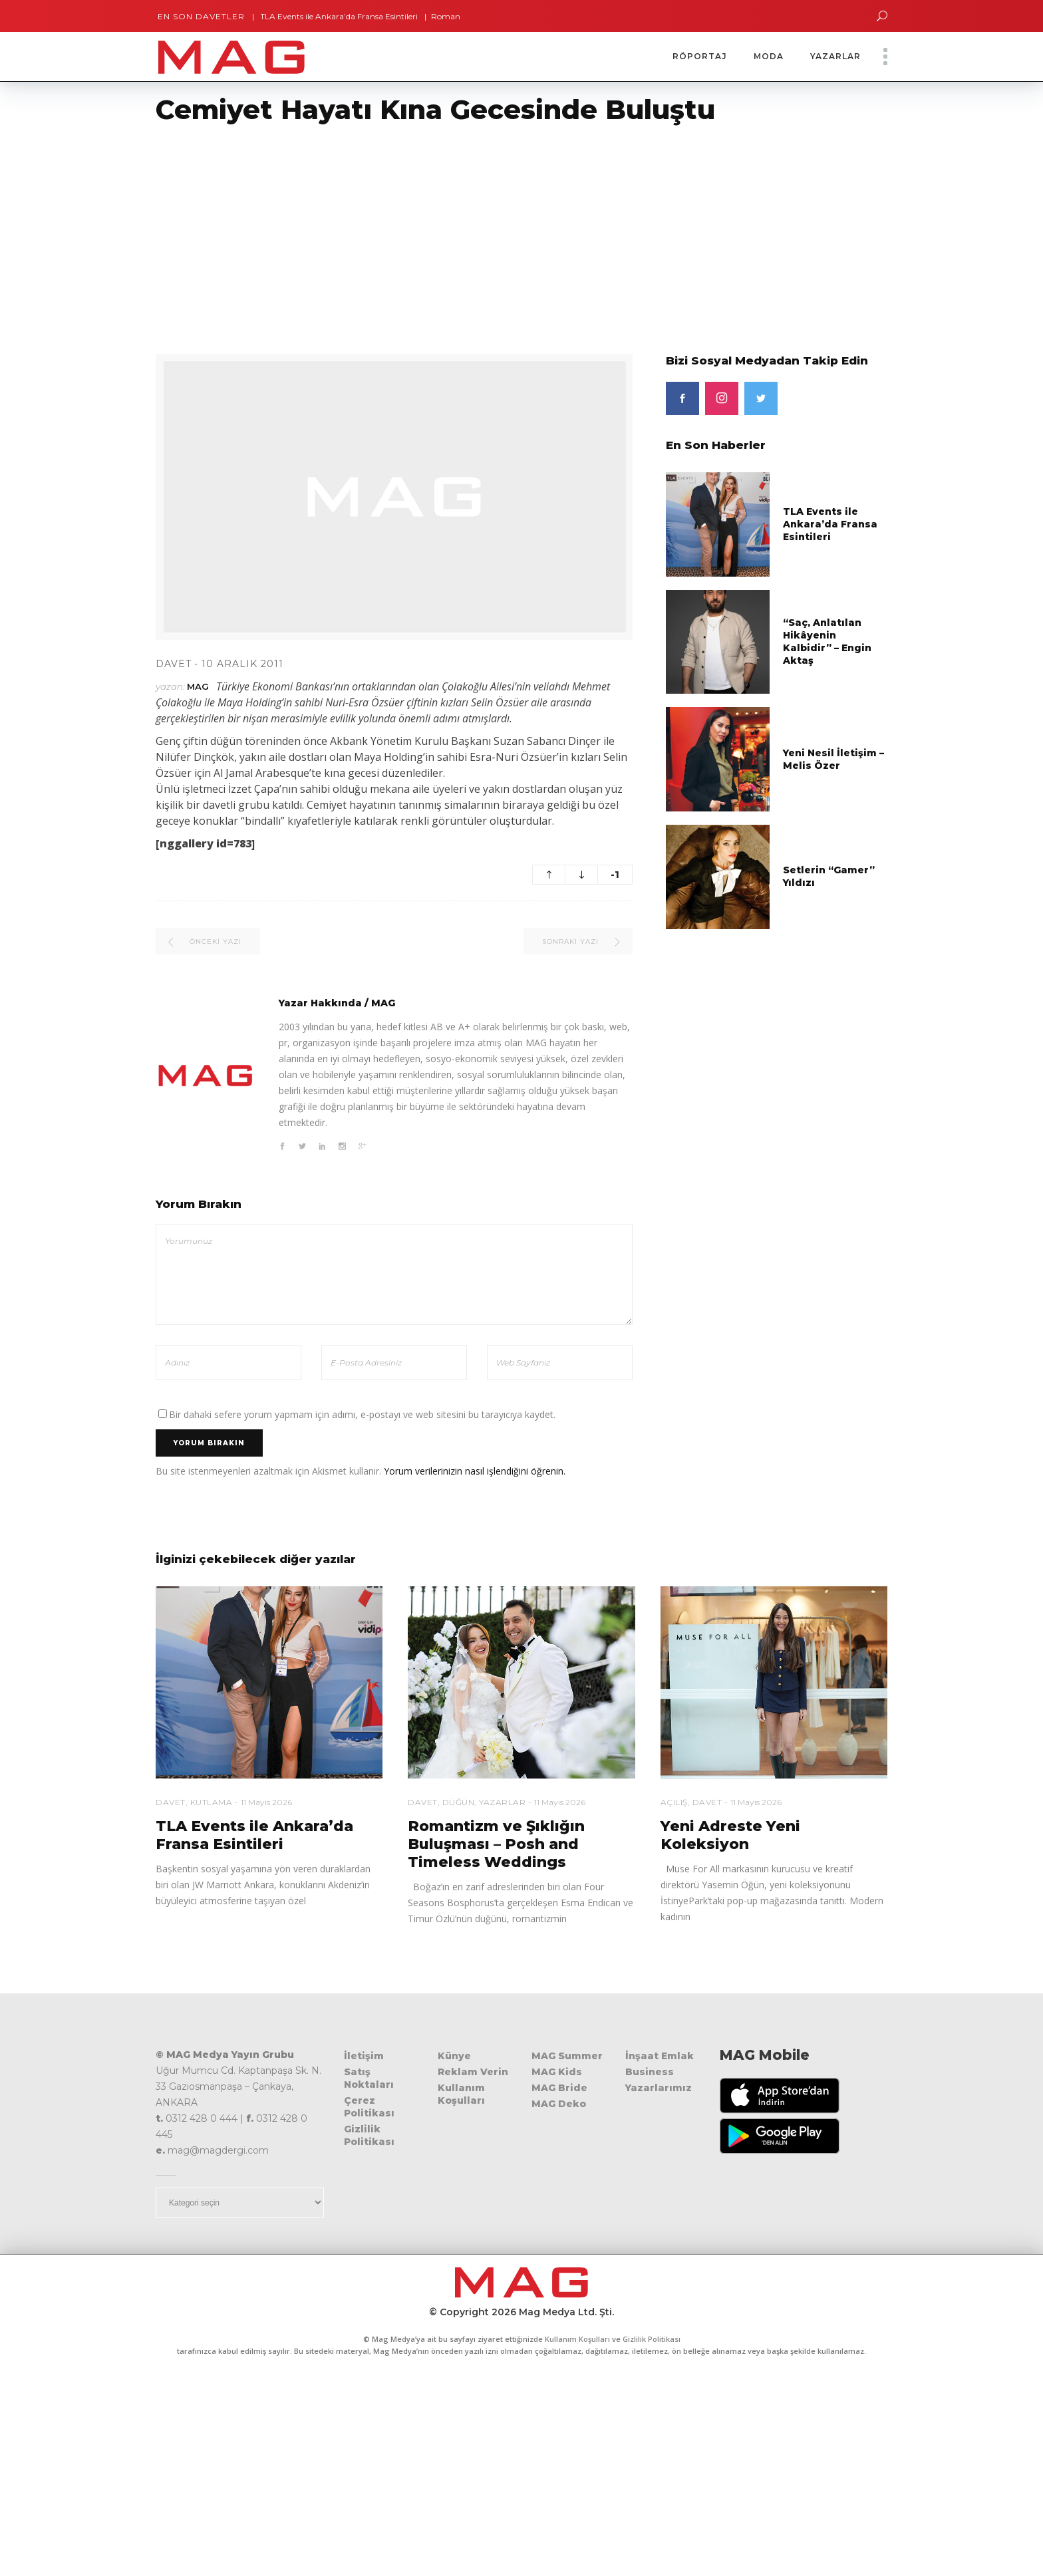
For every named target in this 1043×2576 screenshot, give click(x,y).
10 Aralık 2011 (242, 664)
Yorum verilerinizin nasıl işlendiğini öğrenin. (474, 1471)
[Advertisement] (399, 231)
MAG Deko (558, 2104)
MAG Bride (559, 2088)
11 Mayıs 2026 (266, 1802)
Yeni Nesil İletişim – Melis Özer (833, 759)
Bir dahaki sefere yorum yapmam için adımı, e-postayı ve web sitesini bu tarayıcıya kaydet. (362, 1414)
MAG (198, 686)
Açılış (674, 1802)
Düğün (458, 1802)
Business (649, 2072)
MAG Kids (556, 2072)
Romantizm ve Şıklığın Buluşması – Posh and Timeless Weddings (496, 1844)
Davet (174, 664)
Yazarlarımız (658, 2088)
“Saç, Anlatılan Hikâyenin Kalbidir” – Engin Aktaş (827, 641)
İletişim (364, 2056)
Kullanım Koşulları (461, 2094)
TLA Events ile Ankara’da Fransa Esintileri (331, 16)
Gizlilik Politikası (369, 2135)
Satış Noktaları (369, 2078)
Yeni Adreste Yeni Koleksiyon (730, 1835)
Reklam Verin (473, 2072)
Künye (454, 2056)
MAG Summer (567, 2056)
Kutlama (211, 1802)
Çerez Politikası (369, 2106)
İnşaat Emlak (659, 2056)
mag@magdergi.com (218, 2150)
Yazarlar (502, 1802)
